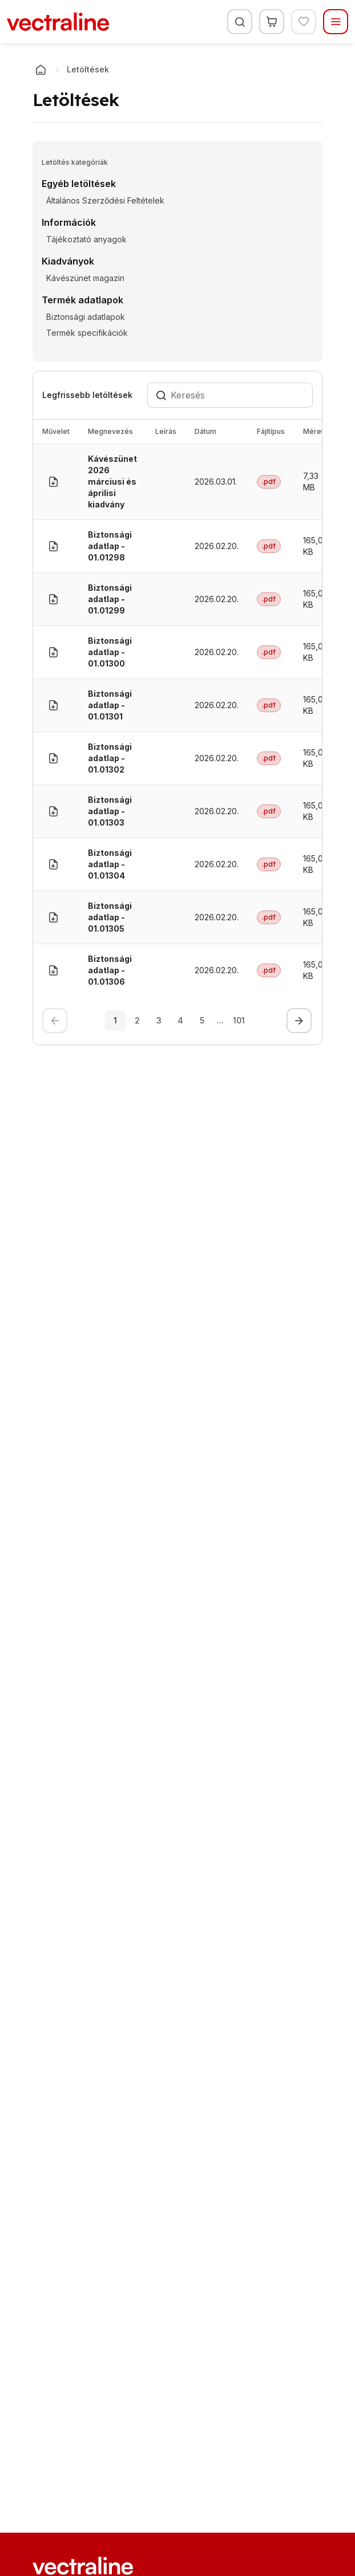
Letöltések (88, 69)
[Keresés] (239, 21)
